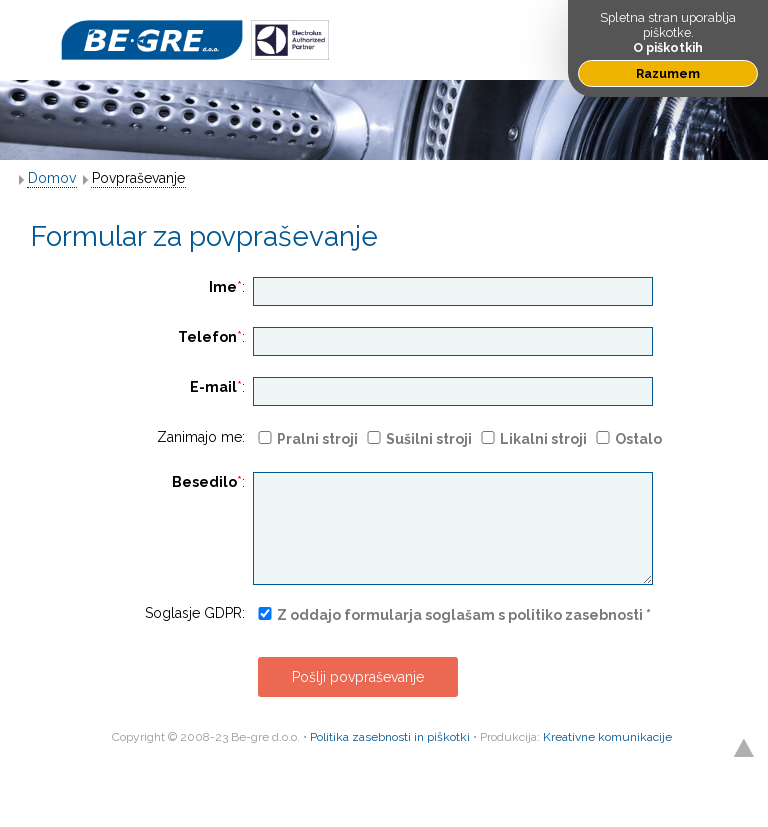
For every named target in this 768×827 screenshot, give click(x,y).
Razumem (668, 73)
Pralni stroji (317, 439)
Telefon (207, 337)
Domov (52, 178)
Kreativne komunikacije (607, 737)
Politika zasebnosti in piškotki (390, 737)
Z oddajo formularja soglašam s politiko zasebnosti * (464, 615)
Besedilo (204, 482)
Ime (223, 287)
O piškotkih (668, 47)
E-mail (213, 387)
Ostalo (638, 439)
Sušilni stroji (429, 439)
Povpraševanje (138, 178)
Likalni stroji (543, 439)
